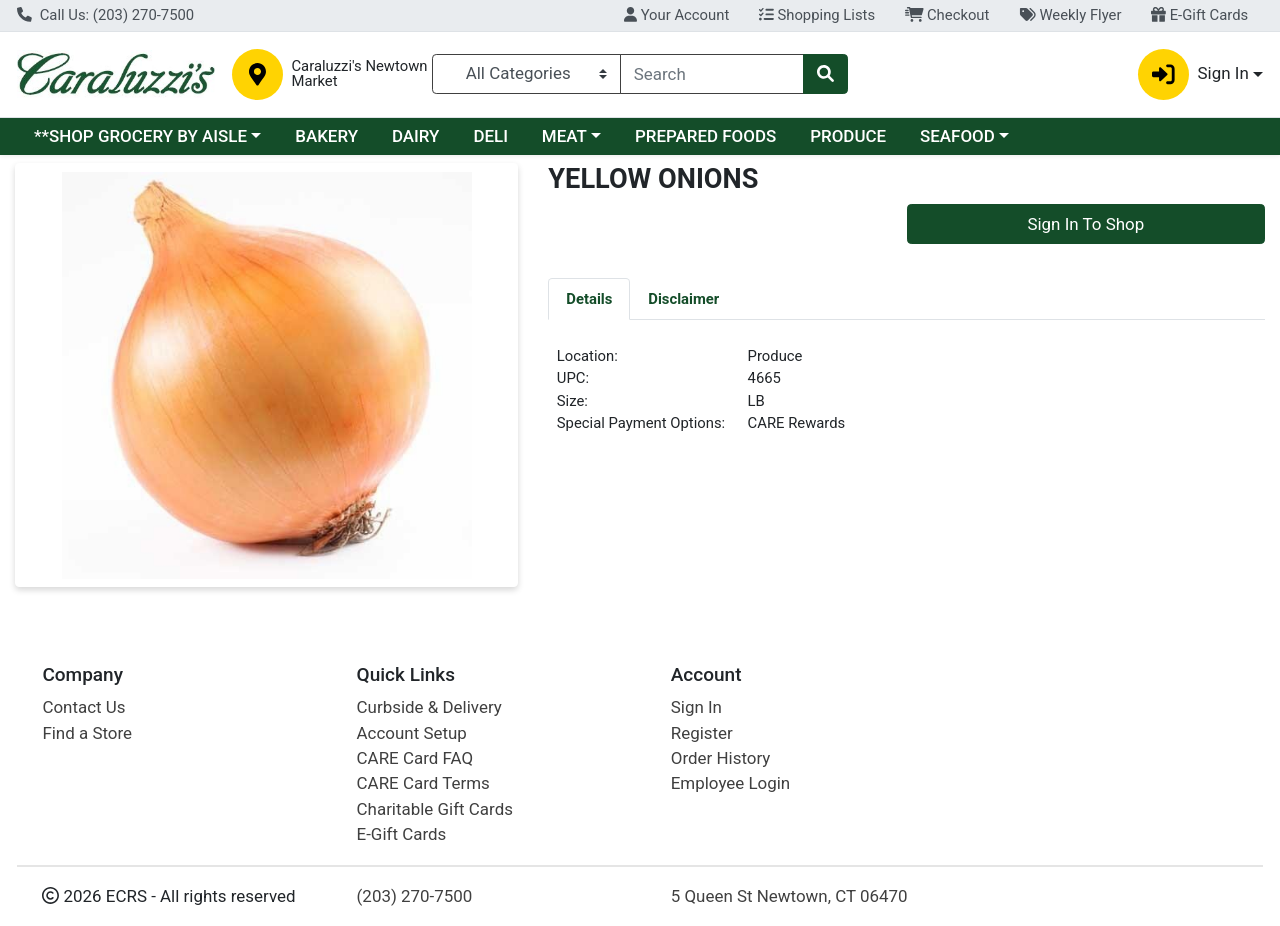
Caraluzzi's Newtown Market (359, 74)
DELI (490, 136)
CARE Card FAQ (415, 758)
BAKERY (326, 136)
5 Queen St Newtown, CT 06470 (789, 896)
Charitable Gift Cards (435, 809)
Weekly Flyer (1070, 15)
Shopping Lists (817, 15)
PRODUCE (848, 136)
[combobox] (712, 74)
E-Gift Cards (1199, 15)
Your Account (676, 15)
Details (589, 299)
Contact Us (83, 707)
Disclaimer (683, 299)
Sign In (696, 707)
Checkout (947, 15)
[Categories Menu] (526, 74)
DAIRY (416, 136)
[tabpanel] (906, 398)
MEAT (564, 136)
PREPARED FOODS (705, 136)
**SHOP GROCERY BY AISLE (140, 136)
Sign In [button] (1193, 74)
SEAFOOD (957, 136)
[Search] (712, 74)
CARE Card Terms (423, 783)
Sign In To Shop (1085, 224)
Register (702, 733)
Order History (721, 758)
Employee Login (730, 783)
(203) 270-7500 (415, 896)
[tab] (589, 298)
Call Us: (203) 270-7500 (105, 15)
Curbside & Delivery (429, 707)
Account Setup (412, 733)
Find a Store (87, 733)
